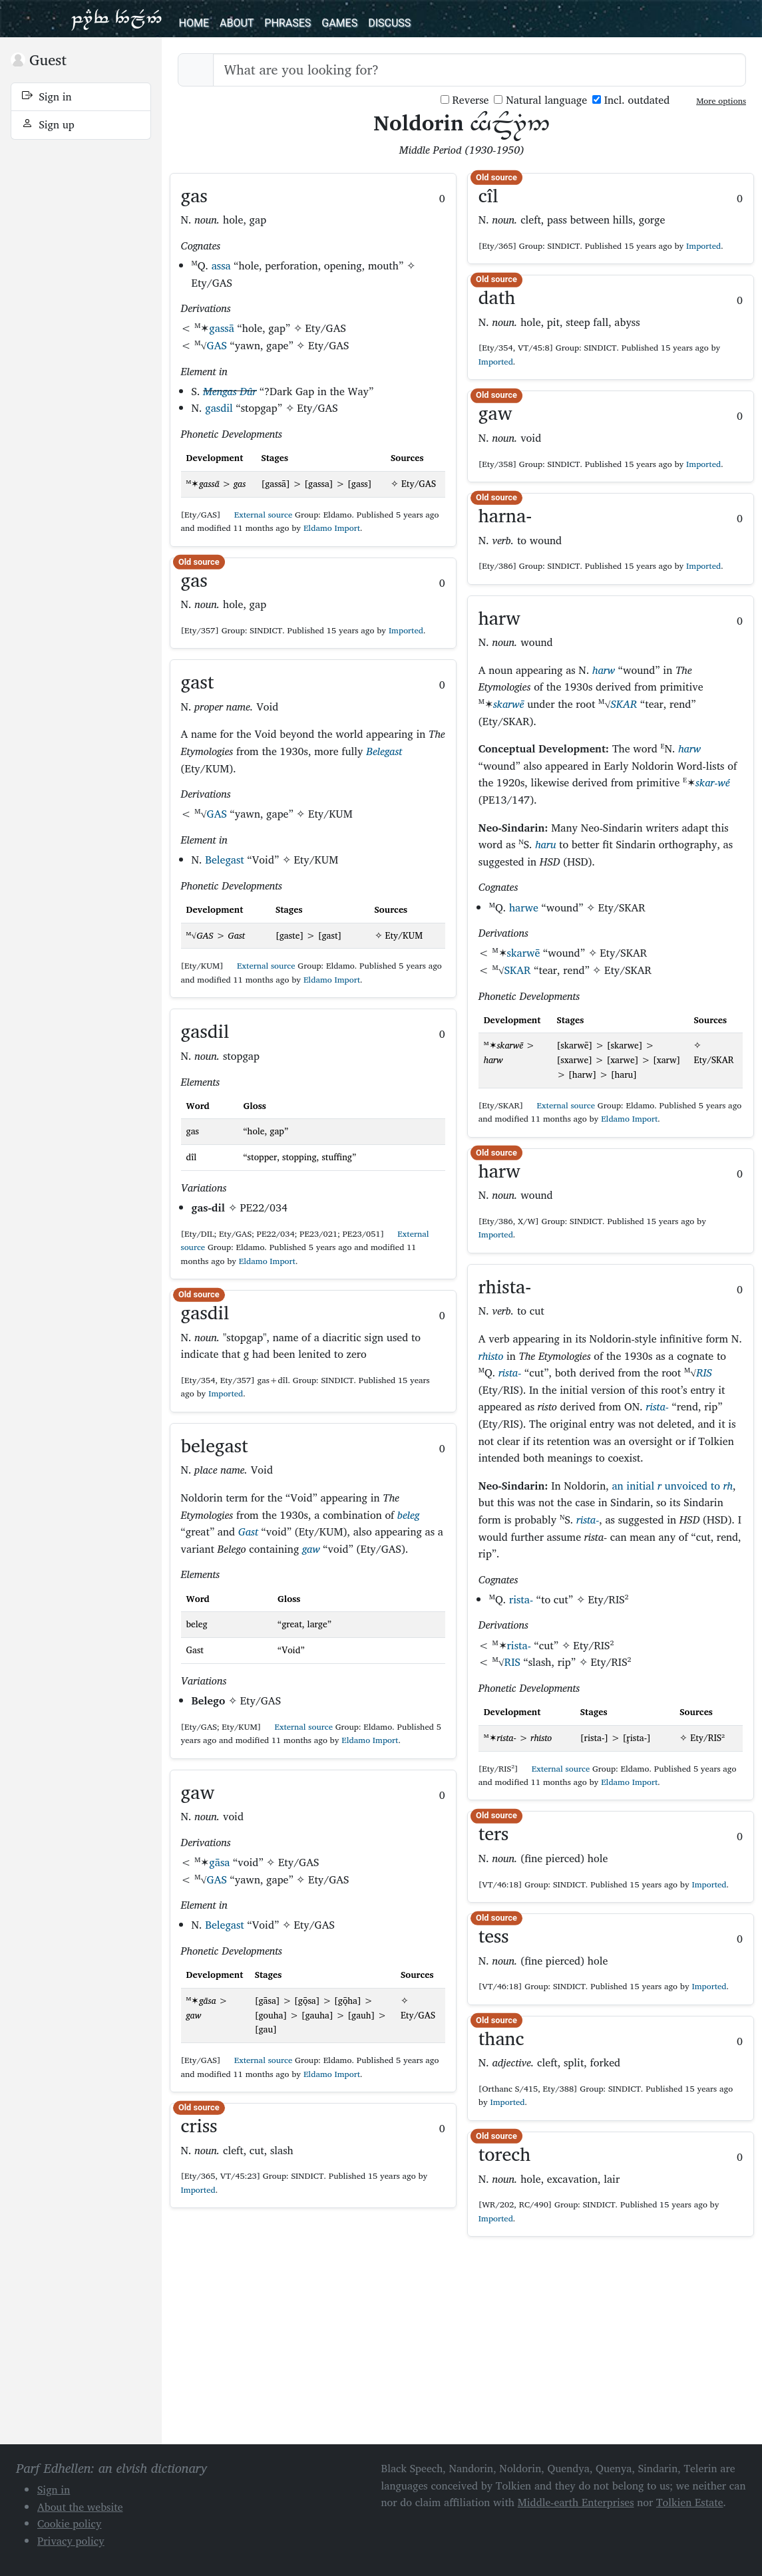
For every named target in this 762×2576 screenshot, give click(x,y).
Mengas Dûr (229, 391)
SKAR (623, 704)
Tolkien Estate (689, 2502)
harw (603, 670)
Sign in (47, 96)
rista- (509, 1372)
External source (257, 515)
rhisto (490, 1356)
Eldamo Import (331, 528)
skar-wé (712, 782)
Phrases (287, 23)
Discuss (389, 23)
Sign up (48, 124)
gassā (221, 328)
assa (221, 265)
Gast (248, 1531)
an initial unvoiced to (672, 1485)
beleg (408, 1515)
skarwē (508, 704)
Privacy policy (70, 2540)
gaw (311, 1548)
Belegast (384, 751)
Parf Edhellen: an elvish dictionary (116, 19)
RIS (704, 1372)
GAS (217, 345)
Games (339, 23)
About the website (80, 2506)
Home (194, 23)
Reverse (465, 100)
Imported (406, 630)
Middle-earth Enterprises (576, 2502)
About (237, 23)
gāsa (219, 1862)
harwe (523, 907)
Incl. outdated (630, 100)
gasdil (219, 407)
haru (545, 844)
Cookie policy (69, 2523)
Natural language (540, 100)
